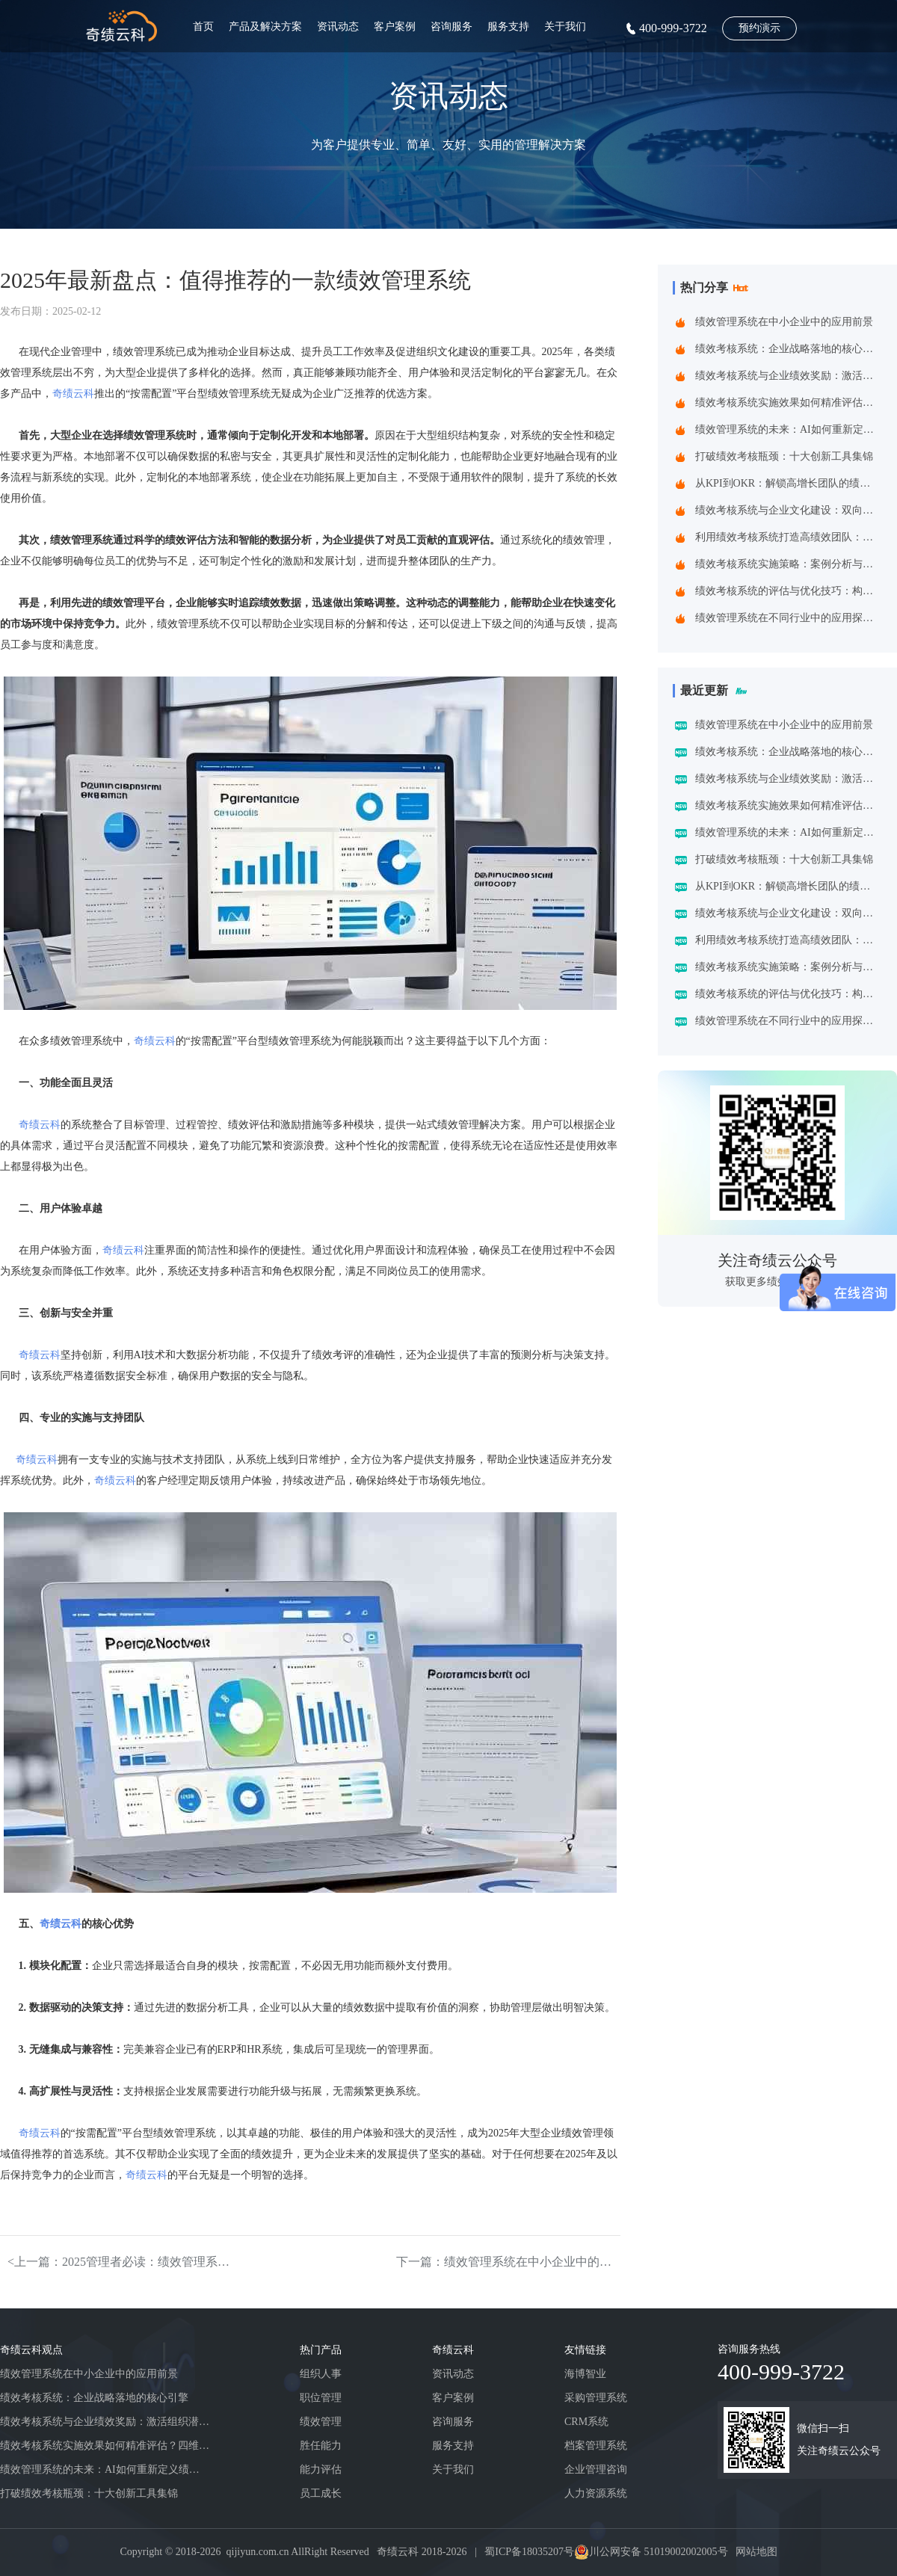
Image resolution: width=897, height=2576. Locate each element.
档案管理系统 (595, 2445)
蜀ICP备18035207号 (529, 2551)
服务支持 (508, 26)
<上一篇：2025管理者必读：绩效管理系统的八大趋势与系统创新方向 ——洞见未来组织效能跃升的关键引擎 (119, 2261)
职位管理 (321, 2397)
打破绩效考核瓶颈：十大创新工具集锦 (784, 456)
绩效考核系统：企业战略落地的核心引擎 (788, 348)
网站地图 (756, 2551)
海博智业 (585, 2373)
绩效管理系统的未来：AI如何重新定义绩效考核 (788, 429)
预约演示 (759, 28)
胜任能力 (321, 2445)
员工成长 (321, 2493)
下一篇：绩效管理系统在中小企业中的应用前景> (508, 2261)
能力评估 (321, 2469)
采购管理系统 (595, 2397)
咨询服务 (451, 26)
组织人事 (321, 2373)
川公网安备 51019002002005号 (658, 2551)
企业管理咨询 (595, 2469)
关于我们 (565, 26)
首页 (203, 26)
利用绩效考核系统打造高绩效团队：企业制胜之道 (788, 537)
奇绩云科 (73, 393)
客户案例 (395, 26)
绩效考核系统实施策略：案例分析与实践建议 (788, 564)
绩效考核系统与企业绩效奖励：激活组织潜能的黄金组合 (788, 375)
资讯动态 (338, 26)
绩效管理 (321, 2421)
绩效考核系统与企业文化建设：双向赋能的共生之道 (788, 510)
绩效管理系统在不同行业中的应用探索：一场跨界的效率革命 (788, 617)
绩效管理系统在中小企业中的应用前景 (784, 321)
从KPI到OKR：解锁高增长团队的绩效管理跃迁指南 (788, 483)
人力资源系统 (595, 2493)
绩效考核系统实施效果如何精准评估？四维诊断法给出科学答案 (788, 402)
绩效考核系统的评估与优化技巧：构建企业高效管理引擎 (788, 591)
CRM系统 (586, 2421)
